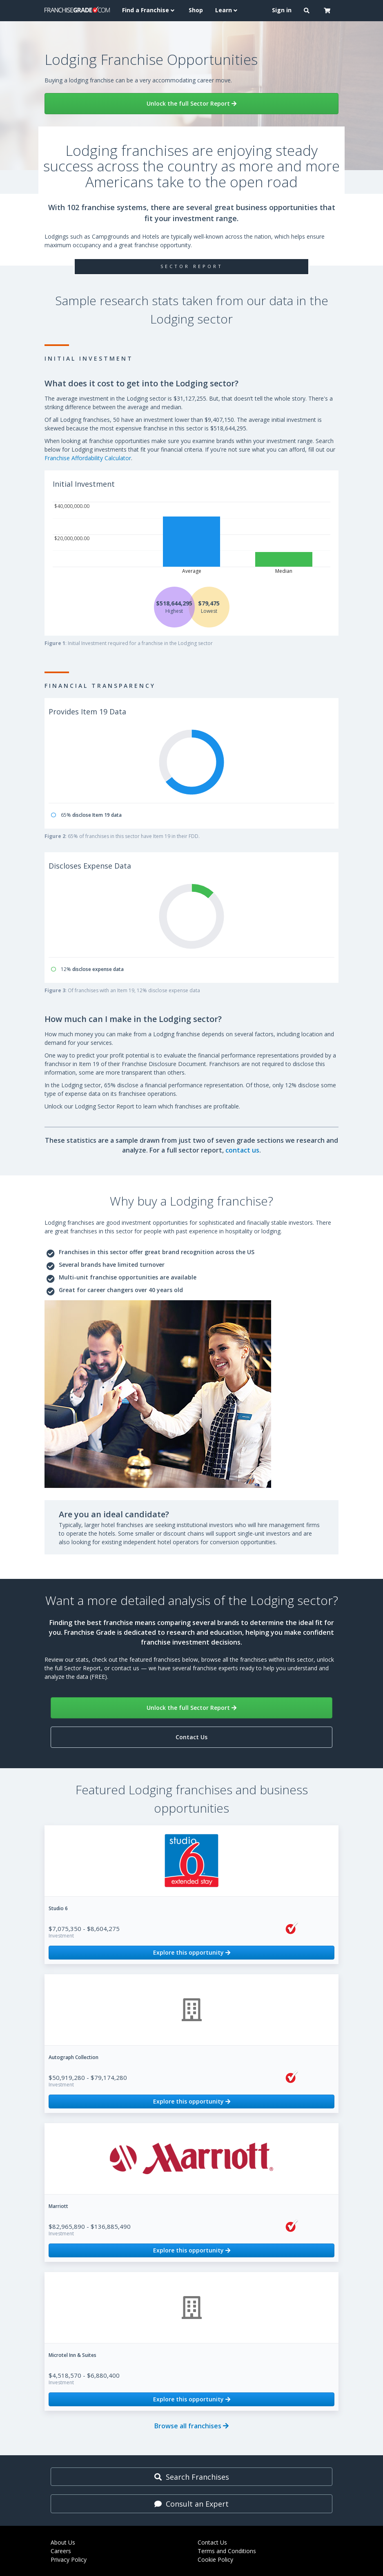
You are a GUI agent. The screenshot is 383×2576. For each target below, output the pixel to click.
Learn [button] (227, 10)
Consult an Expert (191, 2504)
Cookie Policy (215, 2559)
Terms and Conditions (227, 2551)
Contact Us (191, 1737)
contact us (242, 1150)
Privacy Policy (69, 2559)
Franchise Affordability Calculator (88, 458)
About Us (63, 2542)
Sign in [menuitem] (282, 10)
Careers (61, 2551)
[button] (308, 10)
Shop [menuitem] (196, 10)
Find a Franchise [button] (149, 10)
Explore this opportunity (191, 1952)
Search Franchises (191, 2477)
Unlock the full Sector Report (191, 103)
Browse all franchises (191, 2425)
